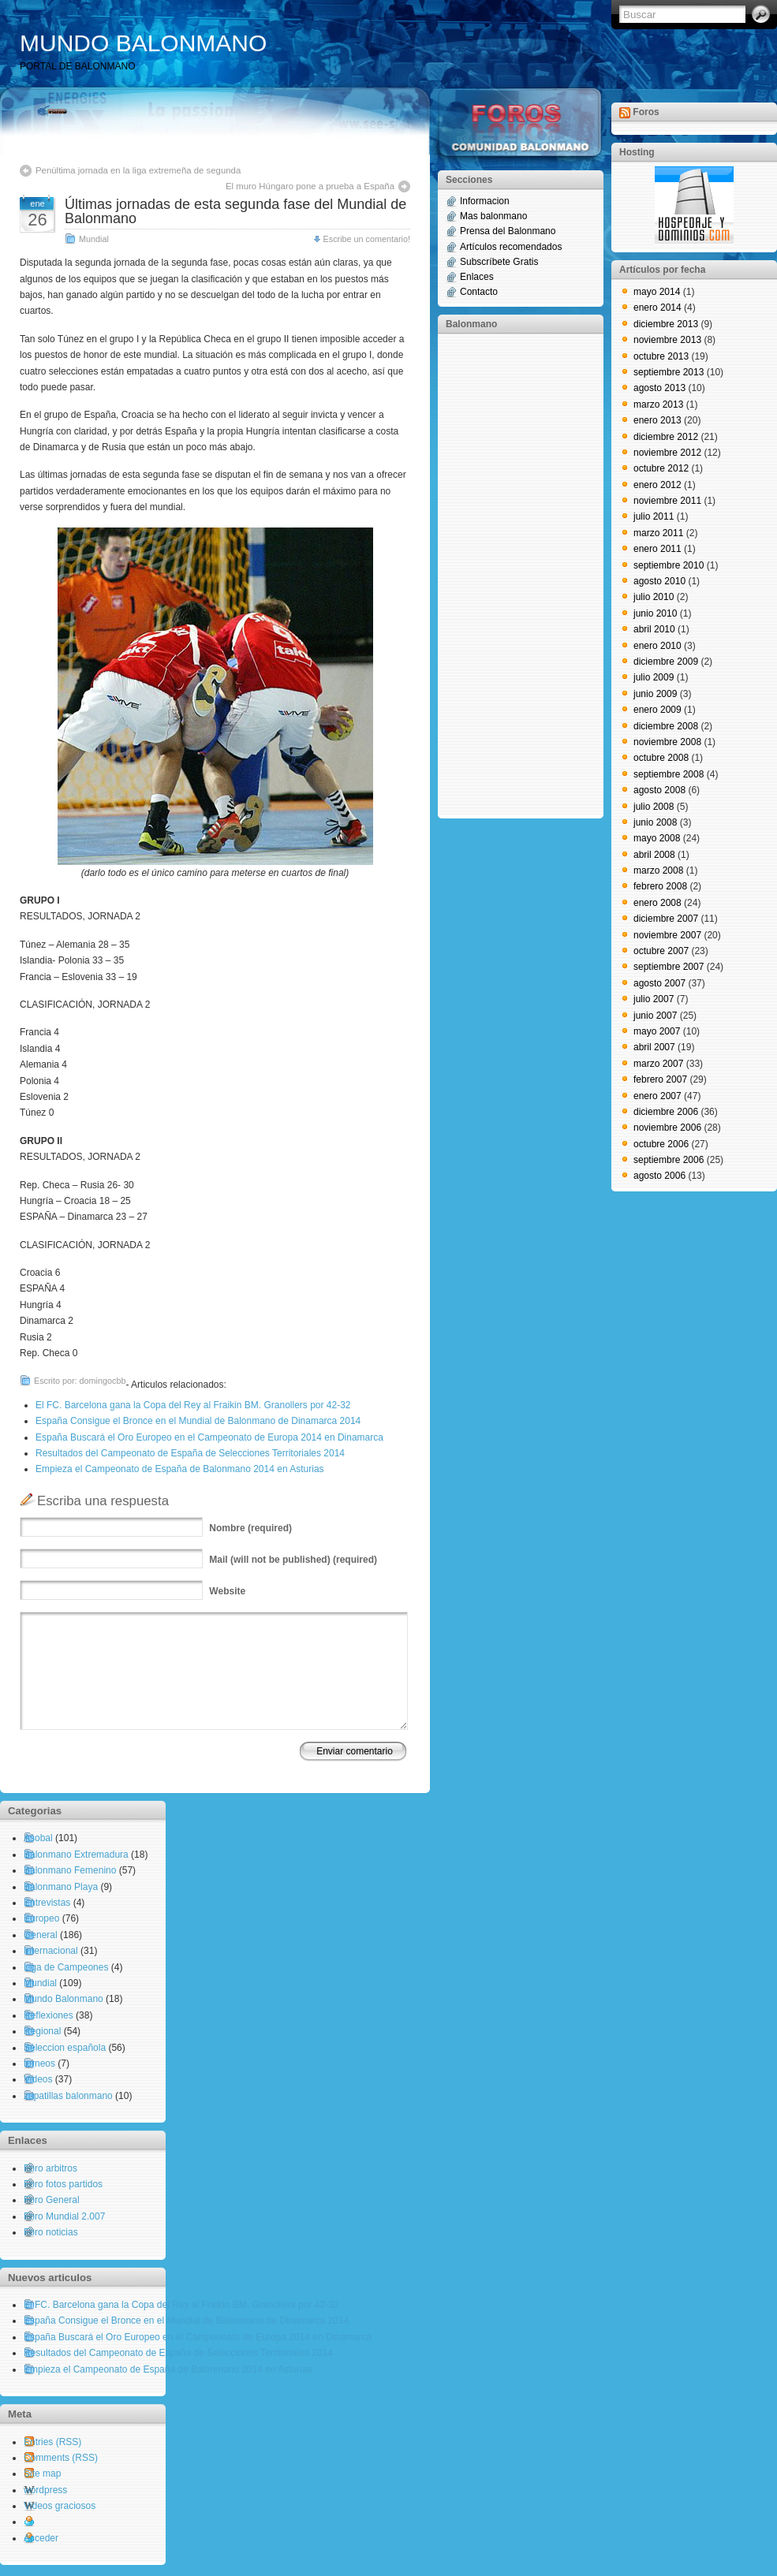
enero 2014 (657, 307)
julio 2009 (653, 677)
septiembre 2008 (668, 774)
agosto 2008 (659, 790)
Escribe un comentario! (366, 239)
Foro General (52, 2199)
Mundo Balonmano (63, 1998)
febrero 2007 (660, 1079)
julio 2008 (653, 806)
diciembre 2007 (665, 918)
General (41, 1934)
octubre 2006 (661, 1144)
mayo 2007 (656, 1031)
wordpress (45, 2490)
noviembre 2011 (667, 500)
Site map (42, 2473)
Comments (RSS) (61, 2457)
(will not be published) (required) (293, 1559)
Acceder (41, 2538)
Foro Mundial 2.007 (64, 2216)
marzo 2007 (658, 1063)
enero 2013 (657, 420)
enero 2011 (657, 548)
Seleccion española (65, 2047)
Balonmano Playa (61, 1886)
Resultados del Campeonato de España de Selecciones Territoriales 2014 (190, 1453)
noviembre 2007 (667, 935)
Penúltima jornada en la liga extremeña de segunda (138, 170)
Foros (646, 111)
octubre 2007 (661, 950)
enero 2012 (657, 484)
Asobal (38, 1837)
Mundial (94, 239)
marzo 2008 (658, 870)
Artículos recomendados (511, 246)
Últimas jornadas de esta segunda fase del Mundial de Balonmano (235, 211)
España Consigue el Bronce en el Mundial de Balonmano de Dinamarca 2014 (197, 1420)
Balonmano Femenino (70, 1870)
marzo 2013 (658, 404)
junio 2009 (655, 693)
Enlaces (477, 276)
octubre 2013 (661, 356)
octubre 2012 (661, 468)
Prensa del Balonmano (507, 231)
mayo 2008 (656, 838)
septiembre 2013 (668, 372)
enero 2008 (657, 902)
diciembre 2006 (665, 1111)
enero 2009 (657, 709)
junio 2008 (655, 822)
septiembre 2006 (668, 1159)
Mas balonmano (493, 216)
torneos (39, 2063)
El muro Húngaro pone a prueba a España (310, 186)
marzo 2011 (658, 533)
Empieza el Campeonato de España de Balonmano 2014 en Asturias (179, 1468)
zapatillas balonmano (68, 2095)
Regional (42, 2031)
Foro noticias (51, 2232)
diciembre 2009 (665, 661)
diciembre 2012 (665, 436)
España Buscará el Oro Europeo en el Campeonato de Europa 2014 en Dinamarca (209, 1437)
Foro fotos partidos (63, 2184)
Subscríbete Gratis (499, 261)
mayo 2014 (656, 291)
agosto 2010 (659, 581)
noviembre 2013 (667, 339)
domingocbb (103, 1380)
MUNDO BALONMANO (143, 43)
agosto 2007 (659, 983)
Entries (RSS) (52, 2441)
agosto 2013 (659, 387)
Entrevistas (47, 1902)
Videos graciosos (59, 2505)
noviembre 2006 (667, 1127)
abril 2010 (654, 629)
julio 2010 (653, 596)
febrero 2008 (660, 886)
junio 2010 (655, 613)
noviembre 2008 (667, 741)
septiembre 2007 (668, 966)
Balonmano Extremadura (76, 1854)
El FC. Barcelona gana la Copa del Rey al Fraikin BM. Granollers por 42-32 (193, 1405)
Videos (38, 2079)
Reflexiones (48, 2015)
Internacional (51, 1950)
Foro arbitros (50, 2168)
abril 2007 (654, 1047)
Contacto (479, 291)
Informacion (485, 201)
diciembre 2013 (665, 324)
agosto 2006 (659, 1175)
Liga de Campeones (66, 1967)
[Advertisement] (509, 574)
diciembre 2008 (665, 726)
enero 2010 (657, 645)
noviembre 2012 (667, 452)
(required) (250, 1528)
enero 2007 (657, 1096)
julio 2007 (653, 999)
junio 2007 (655, 1015)
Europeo (41, 1918)
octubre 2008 (661, 757)
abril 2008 (654, 854)
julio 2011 (653, 516)
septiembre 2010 (668, 565)
